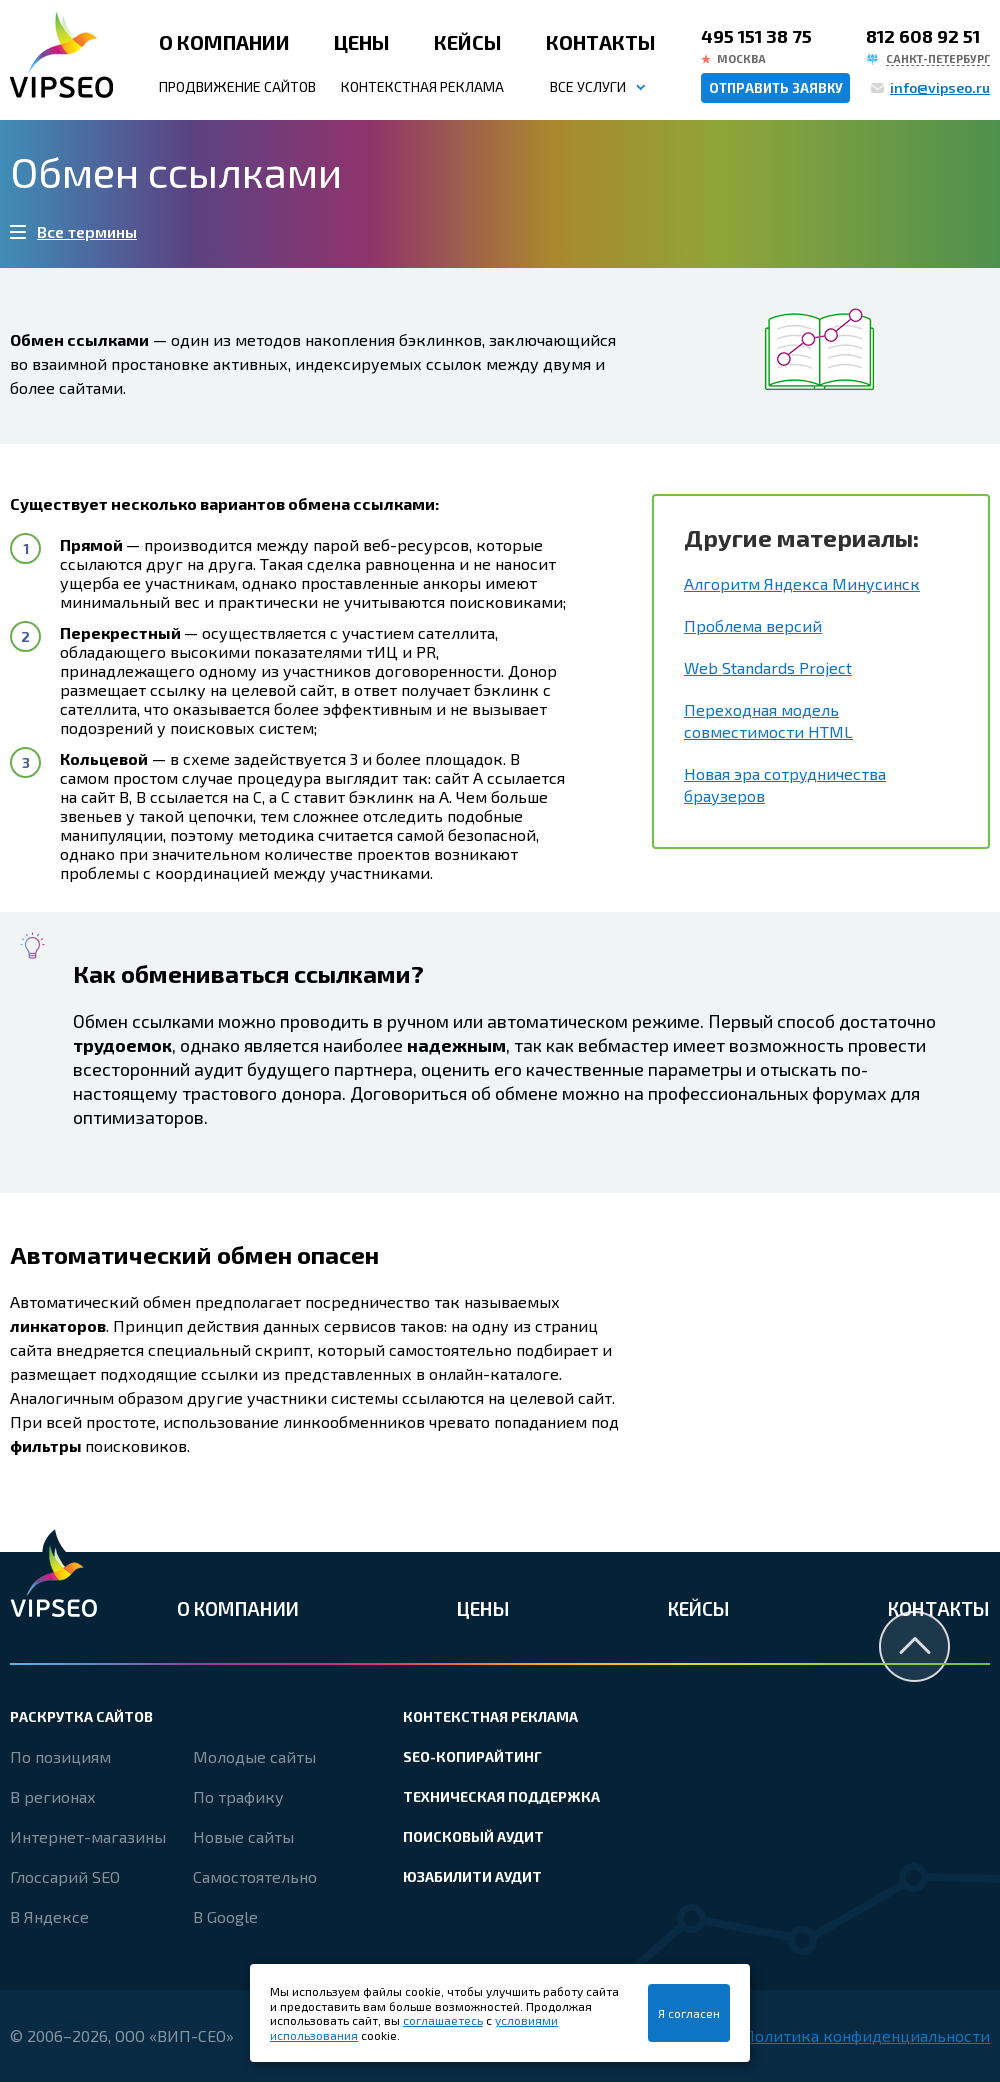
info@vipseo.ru (940, 87)
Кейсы (468, 42)
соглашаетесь (443, 2020)
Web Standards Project (768, 667)
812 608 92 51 (923, 36)
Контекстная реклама (422, 86)
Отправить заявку (776, 88)
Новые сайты (243, 1836)
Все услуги (588, 86)
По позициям (60, 1756)
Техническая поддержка (501, 1796)
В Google (225, 1916)
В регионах (53, 1796)
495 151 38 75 (756, 36)
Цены (362, 42)
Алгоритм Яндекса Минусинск (802, 583)
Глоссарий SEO (65, 1876)
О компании (224, 42)
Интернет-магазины (88, 1836)
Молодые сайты (254, 1756)
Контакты (601, 42)
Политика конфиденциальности (866, 2035)
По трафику (238, 1796)
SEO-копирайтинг (472, 1756)
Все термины (87, 231)
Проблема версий (753, 625)
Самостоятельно (255, 1876)
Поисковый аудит (473, 1836)
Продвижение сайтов (237, 86)
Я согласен (689, 2013)
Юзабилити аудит (472, 1876)
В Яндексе (49, 1916)
